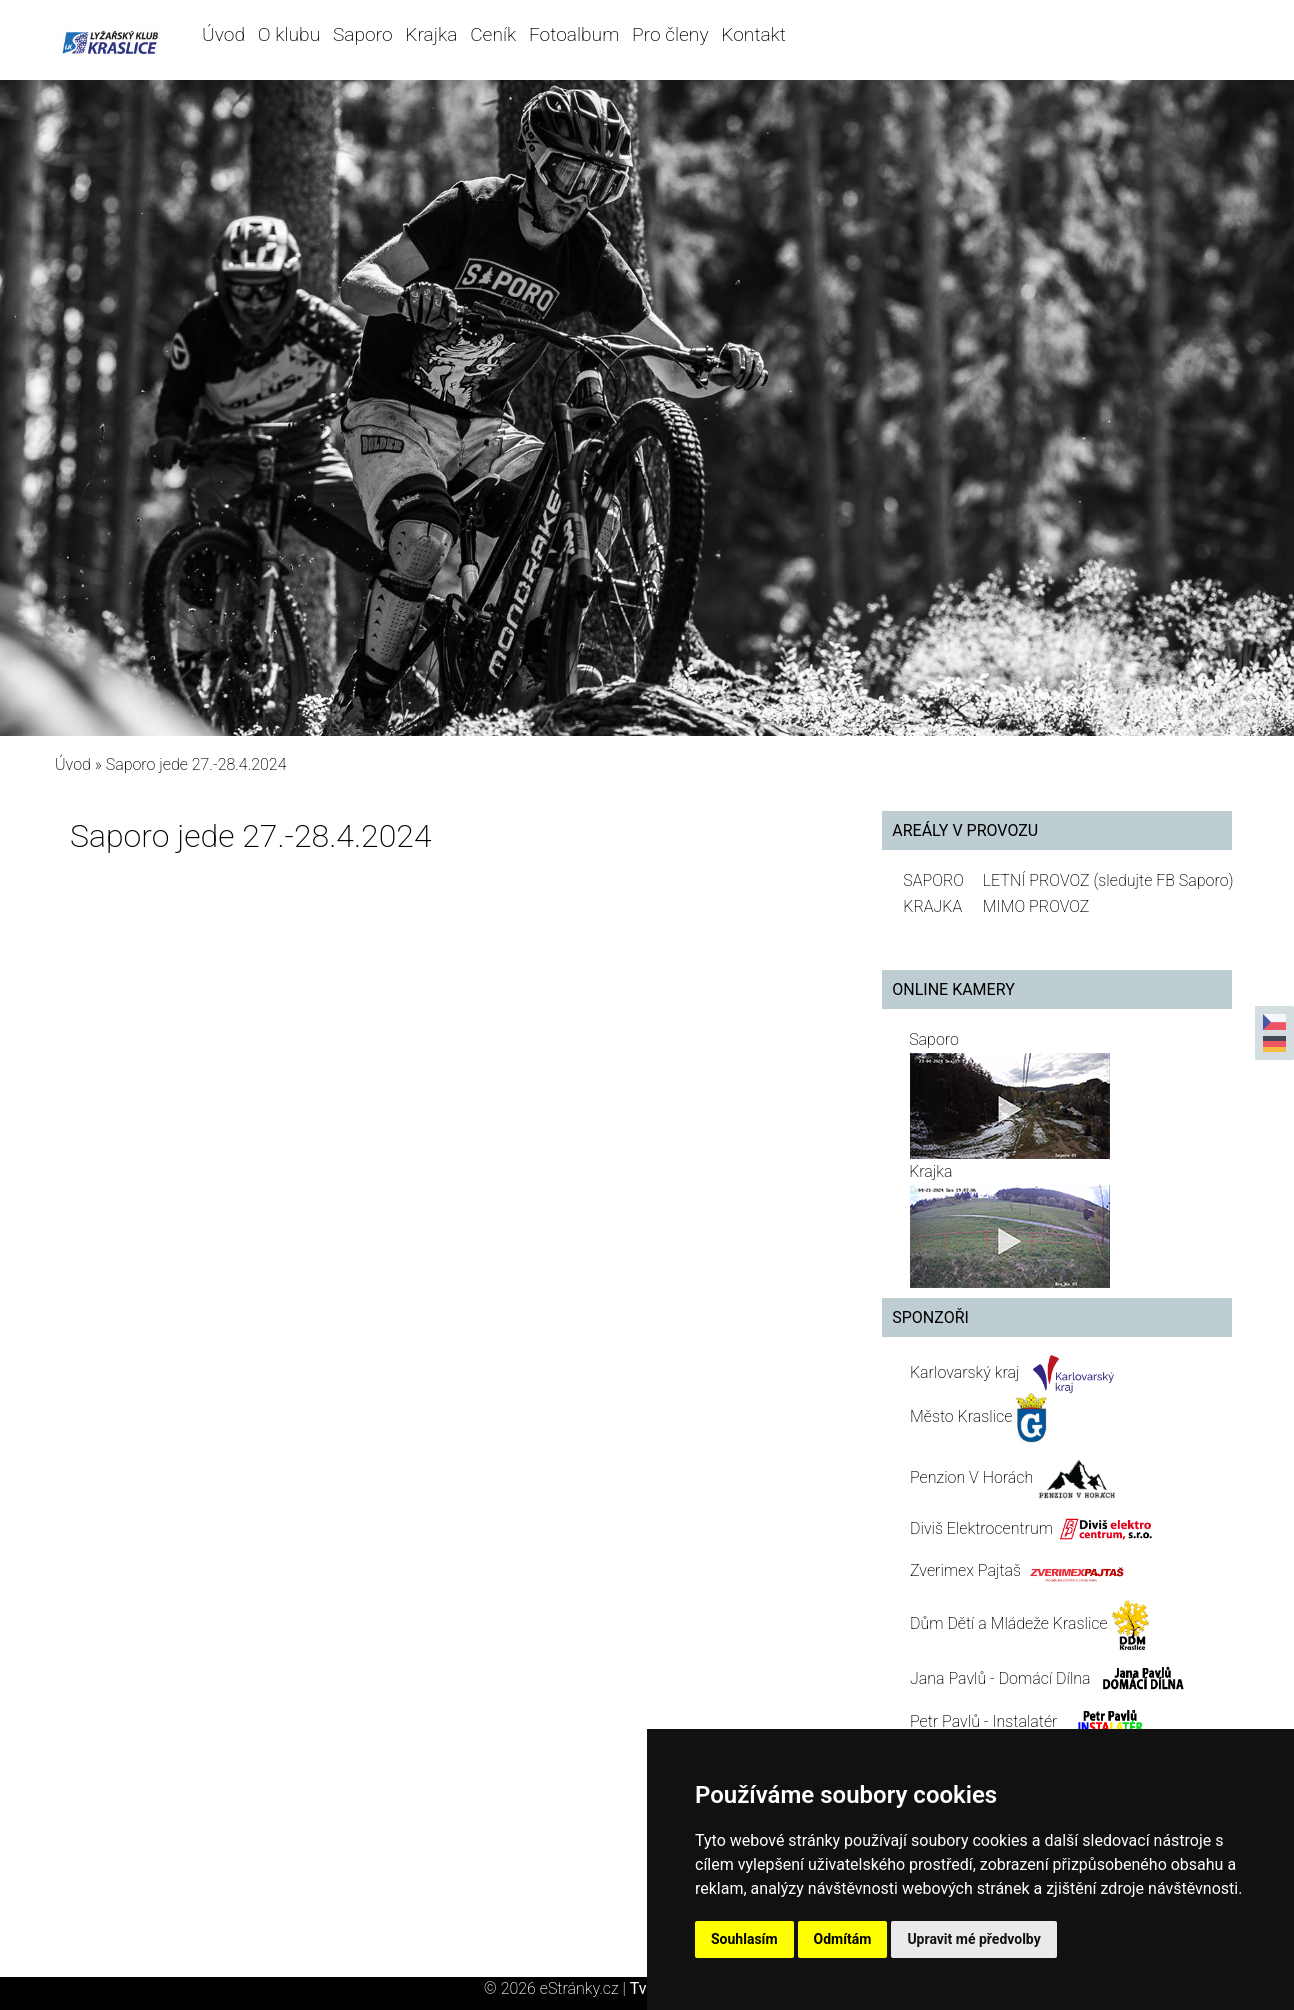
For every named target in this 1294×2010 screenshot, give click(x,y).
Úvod (223, 34)
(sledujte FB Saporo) (1163, 880)
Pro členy (670, 34)
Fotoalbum (574, 34)
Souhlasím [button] (744, 1939)
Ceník (493, 34)
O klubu (289, 34)
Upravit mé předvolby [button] (973, 1939)
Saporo (363, 34)
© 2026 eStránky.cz (557, 1988)
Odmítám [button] (843, 1939)
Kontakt (753, 34)
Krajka (431, 34)
